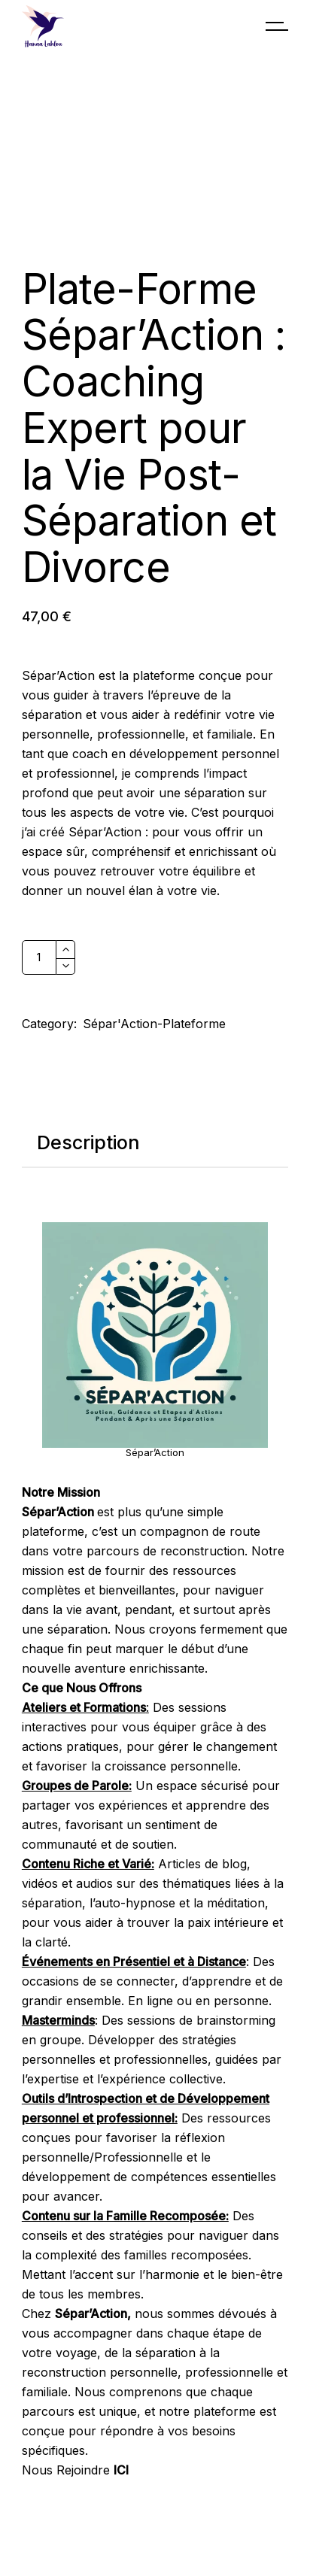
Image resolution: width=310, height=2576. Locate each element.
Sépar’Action (155, 1452)
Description (88, 1142)
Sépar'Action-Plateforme (154, 1023)
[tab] (88, 1143)
